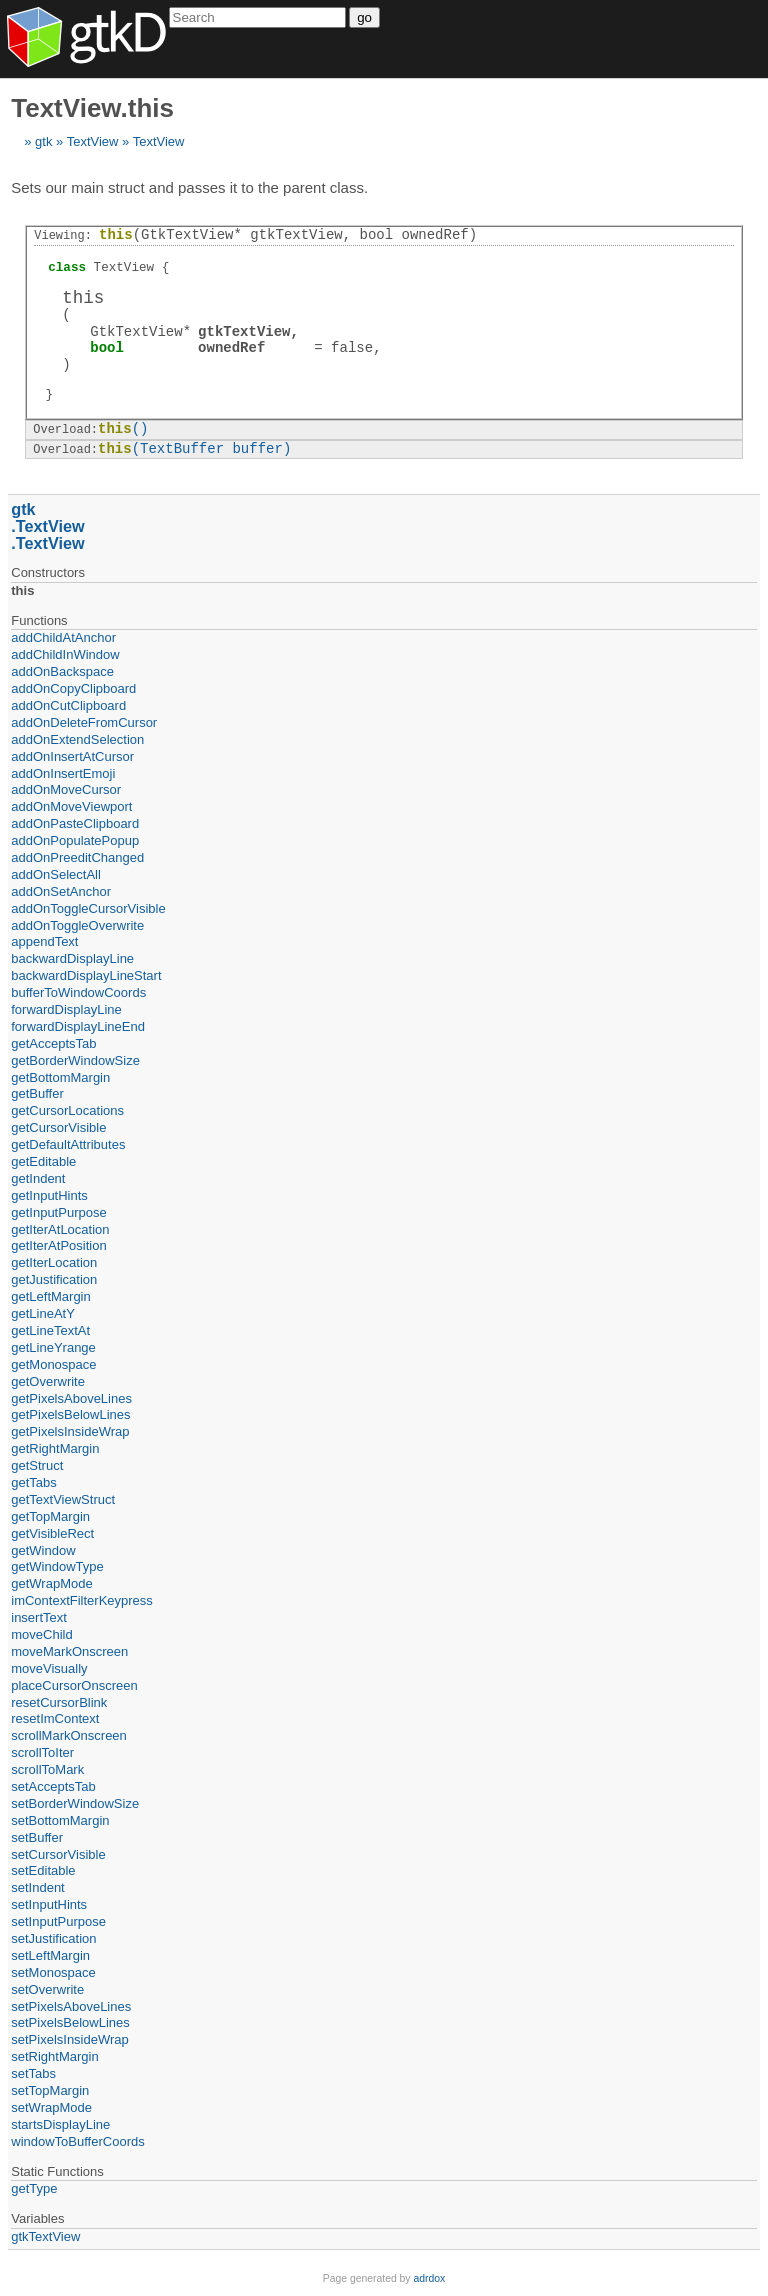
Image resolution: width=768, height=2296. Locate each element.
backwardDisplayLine (72, 958)
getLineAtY (43, 1313)
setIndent (38, 1887)
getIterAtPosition (58, 1245)
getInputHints (49, 1195)
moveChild (41, 1634)
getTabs (34, 1482)
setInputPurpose (58, 1921)
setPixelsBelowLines (70, 2022)
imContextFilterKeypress (82, 1600)
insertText (39, 1617)
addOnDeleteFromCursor (84, 722)
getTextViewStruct (63, 1499)
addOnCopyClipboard (73, 688)
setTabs (33, 2073)
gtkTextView (244, 331)
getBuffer (37, 1093)
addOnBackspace (62, 671)
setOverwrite (47, 1989)
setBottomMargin (60, 1820)
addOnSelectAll (56, 874)
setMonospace (53, 1972)
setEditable (43, 1870)
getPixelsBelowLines (70, 1414)
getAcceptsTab (53, 1043)
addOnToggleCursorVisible (88, 908)
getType (34, 2188)
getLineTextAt (50, 1330)
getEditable (43, 1161)
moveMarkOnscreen (69, 1651)
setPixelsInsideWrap (70, 2039)
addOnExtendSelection (77, 739)
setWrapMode (51, 2107)
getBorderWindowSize (75, 1060)
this (22, 590)
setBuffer (37, 1837)
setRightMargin (54, 2056)
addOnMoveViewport (71, 806)
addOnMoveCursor (66, 789)
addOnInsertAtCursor (72, 756)
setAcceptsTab (53, 1786)
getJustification (54, 1279)
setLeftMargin (50, 1955)
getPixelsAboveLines (71, 1398)
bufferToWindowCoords (78, 992)
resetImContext (55, 1718)
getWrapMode (51, 1583)
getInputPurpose (58, 1212)
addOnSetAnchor (61, 891)
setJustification (53, 1938)
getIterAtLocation (60, 1229)
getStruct (37, 1465)
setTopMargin (50, 2090)
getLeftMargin (51, 1296)
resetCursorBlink (59, 1702)
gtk (43, 141)
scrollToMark (47, 1769)
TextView (93, 141)
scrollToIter (42, 1752)
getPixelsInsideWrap (70, 1431)
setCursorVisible (58, 1854)
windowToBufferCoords (77, 2141)
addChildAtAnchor (63, 637)
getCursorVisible (58, 1127)
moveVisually (49, 1668)
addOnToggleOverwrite (77, 925)
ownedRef (231, 347)
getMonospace (53, 1364)
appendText (44, 941)
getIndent (38, 1178)
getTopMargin (50, 1516)
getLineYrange (53, 1347)
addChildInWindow (65, 654)
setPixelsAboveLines (71, 2006)
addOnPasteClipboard (75, 823)
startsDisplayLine (60, 2124)
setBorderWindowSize (75, 1803)
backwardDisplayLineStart (86, 975)
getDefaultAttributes (68, 1144)
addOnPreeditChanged (77, 857)
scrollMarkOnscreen (69, 1735)
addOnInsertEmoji (63, 773)
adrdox (429, 2278)
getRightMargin (55, 1448)
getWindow (43, 1550)
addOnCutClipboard (68, 705)
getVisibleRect (52, 1533)
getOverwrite (48, 1381)
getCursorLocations (67, 1110)
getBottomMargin (60, 1077)
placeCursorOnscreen (74, 1685)
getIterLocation (54, 1262)
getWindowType (57, 1566)
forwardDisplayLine (66, 1009)
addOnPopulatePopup (75, 840)
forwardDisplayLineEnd (78, 1026)
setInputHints (49, 1904)
